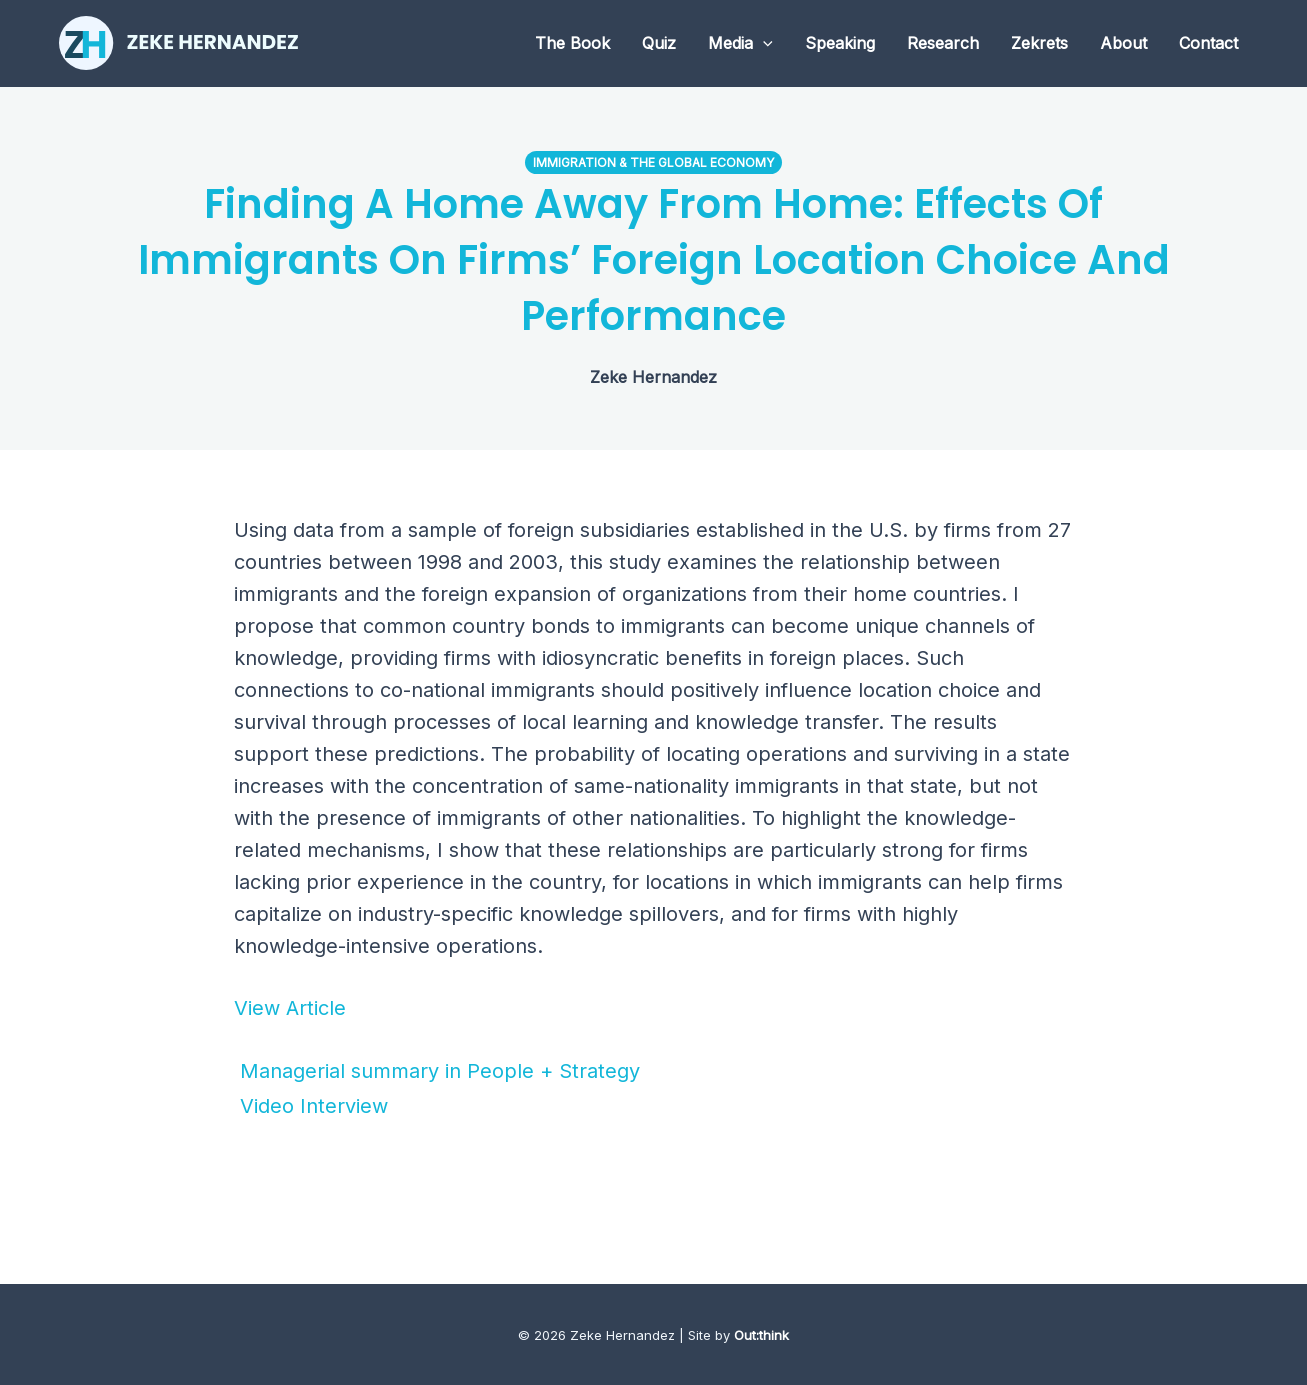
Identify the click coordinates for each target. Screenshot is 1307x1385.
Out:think (761, 1335)
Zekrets (1039, 43)
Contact (1208, 43)
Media (740, 43)
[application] (763, 43)
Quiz (659, 43)
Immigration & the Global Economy (653, 162)
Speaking (840, 43)
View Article (290, 1008)
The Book (572, 43)
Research (943, 43)
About (1123, 43)
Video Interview (311, 1106)
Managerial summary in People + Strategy (437, 1071)
